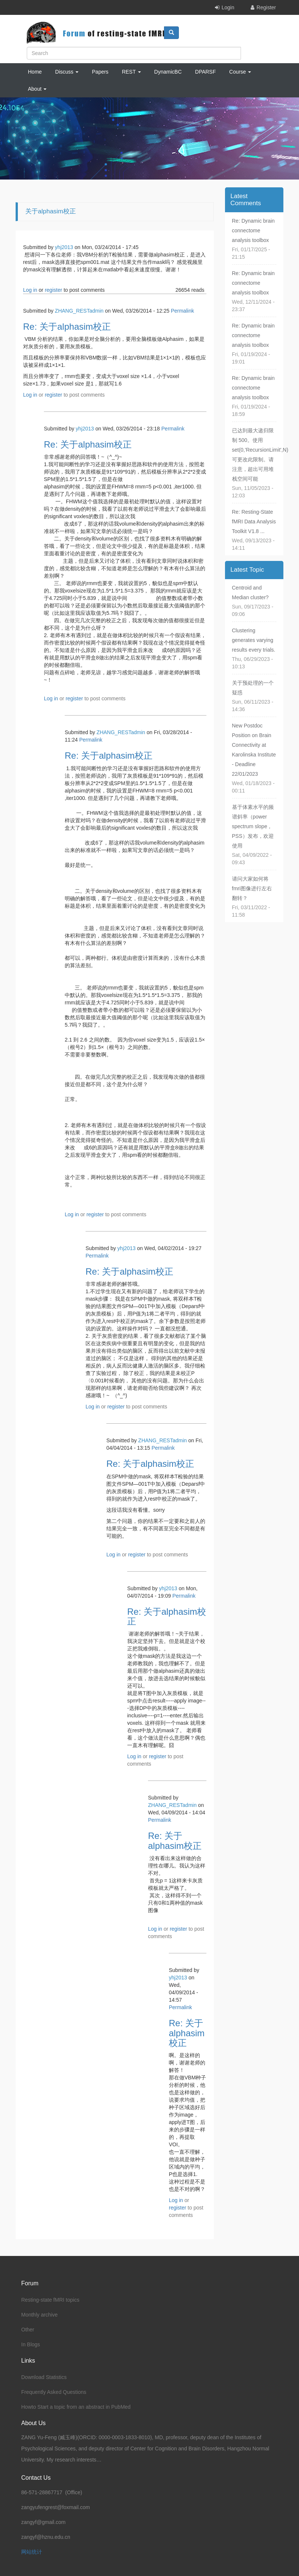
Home (35, 72)
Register (266, 7)
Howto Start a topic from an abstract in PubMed (76, 2407)
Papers (100, 72)
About (37, 89)
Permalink (182, 311)
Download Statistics (44, 2377)
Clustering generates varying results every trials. (254, 640)
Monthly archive (39, 2315)
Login (228, 7)
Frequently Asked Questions (53, 2392)
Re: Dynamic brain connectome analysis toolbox (253, 230)
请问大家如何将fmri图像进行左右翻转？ (252, 888)
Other (27, 2330)
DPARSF (205, 72)
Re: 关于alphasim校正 (67, 327)
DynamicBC (168, 72)
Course (240, 72)
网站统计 (31, 2552)
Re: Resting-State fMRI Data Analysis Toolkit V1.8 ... (254, 521)
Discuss (66, 72)
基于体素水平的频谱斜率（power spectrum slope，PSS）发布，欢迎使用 (253, 826)
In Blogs (30, 2344)
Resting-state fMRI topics (50, 2300)
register (53, 290)
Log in (30, 290)
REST (131, 72)
